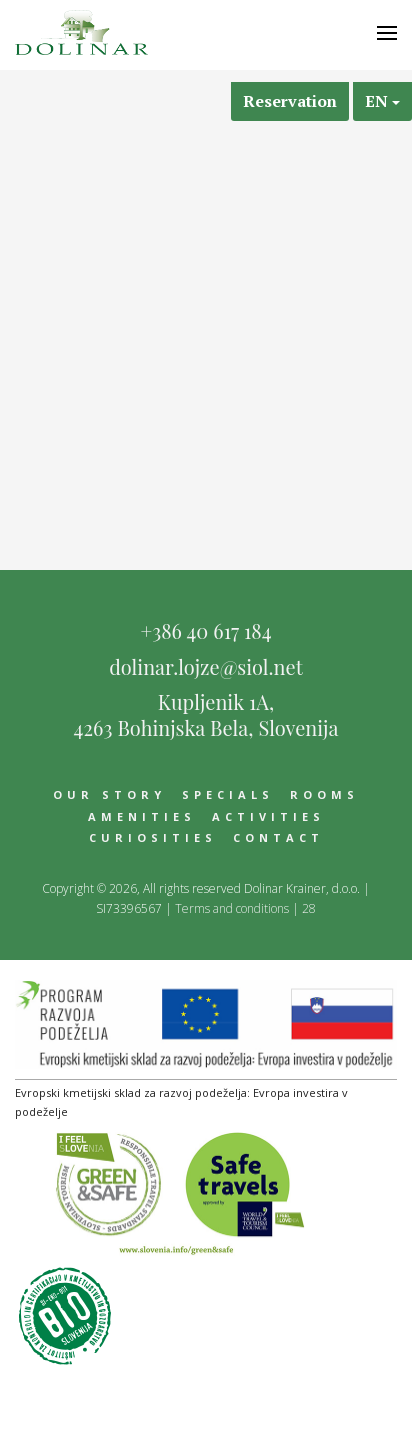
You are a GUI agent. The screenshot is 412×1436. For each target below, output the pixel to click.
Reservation (290, 101)
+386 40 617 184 (205, 630)
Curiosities (153, 837)
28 (309, 908)
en (382, 101)
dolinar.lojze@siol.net (206, 666)
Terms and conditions (232, 908)
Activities (268, 816)
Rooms (324, 794)
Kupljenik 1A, (206, 713)
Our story (109, 794)
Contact (278, 837)
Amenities (142, 816)
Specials (228, 794)
